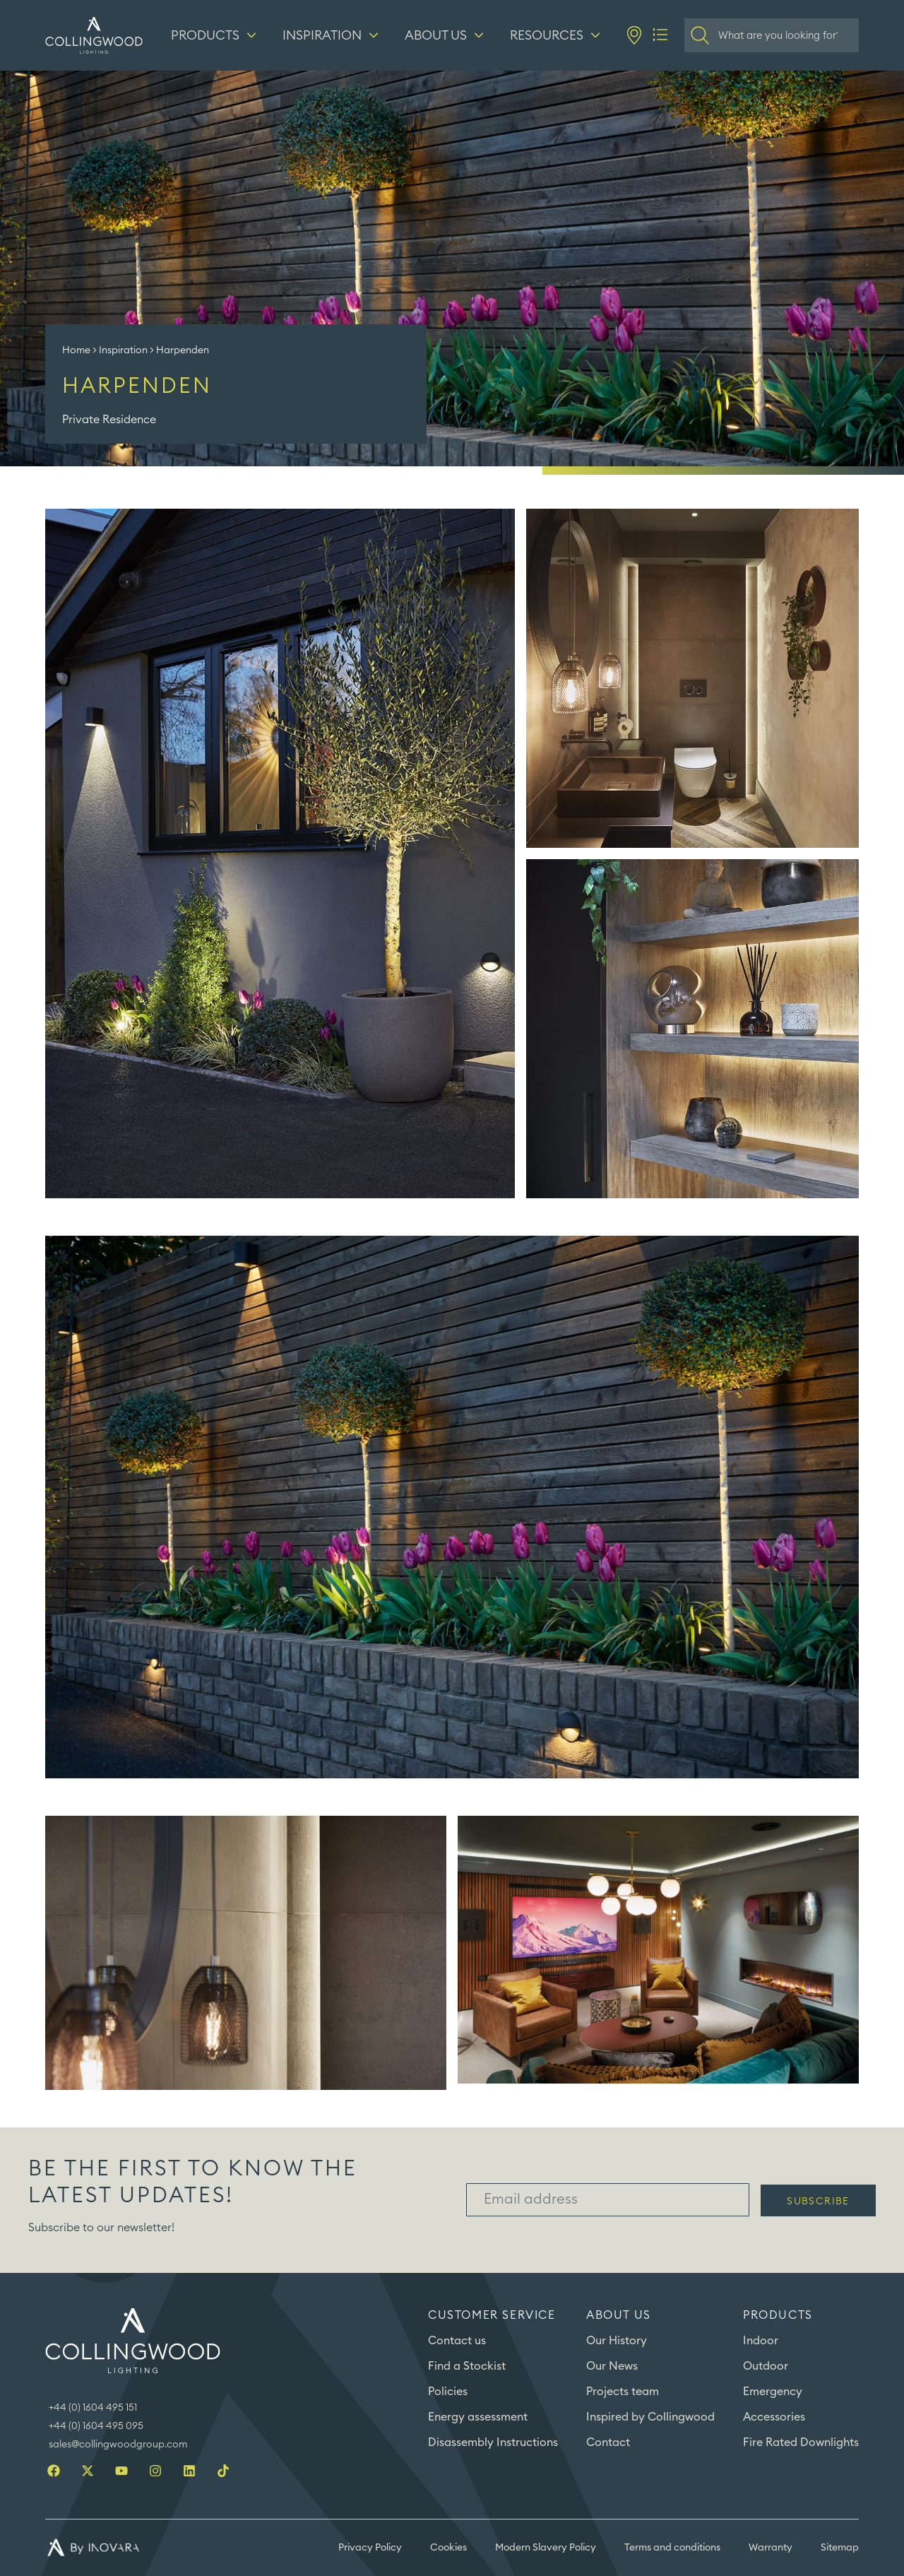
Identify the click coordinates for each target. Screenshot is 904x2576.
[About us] (446, 35)
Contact (608, 2442)
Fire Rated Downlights (801, 2442)
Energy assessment (478, 2417)
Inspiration (123, 350)
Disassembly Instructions (493, 2442)
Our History (616, 2340)
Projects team (622, 2391)
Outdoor (765, 2366)
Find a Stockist (467, 2366)
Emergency (772, 2391)
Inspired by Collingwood (650, 2417)
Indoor (760, 2340)
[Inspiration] (332, 35)
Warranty (770, 2548)
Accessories (774, 2417)
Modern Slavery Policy (545, 2548)
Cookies (448, 2548)
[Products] (215, 35)
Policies (448, 2391)
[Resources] (557, 35)
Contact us (457, 2340)
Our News (612, 2366)
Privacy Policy (370, 2548)
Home (76, 350)
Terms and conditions (672, 2548)
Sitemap (840, 2548)
